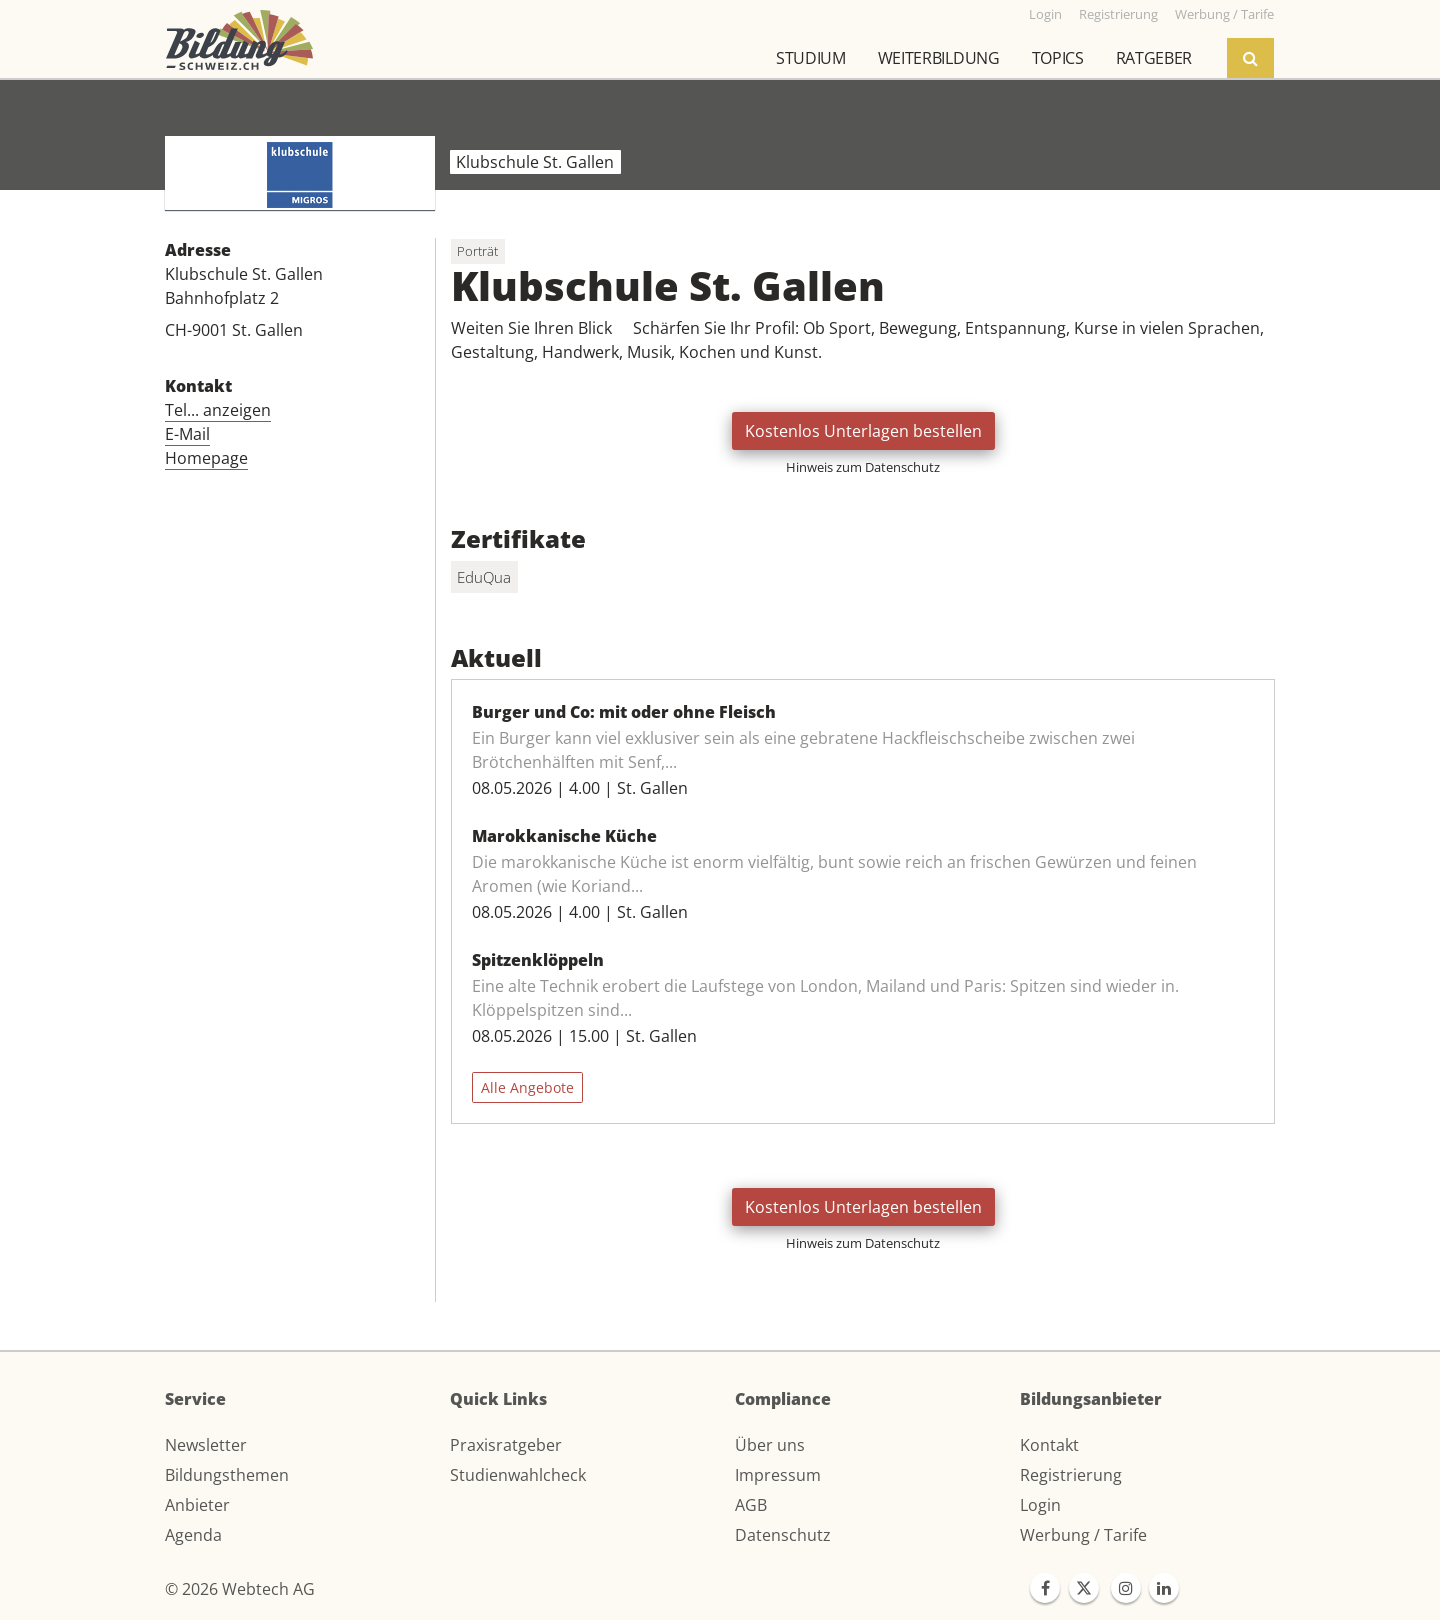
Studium (811, 58)
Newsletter (206, 1445)
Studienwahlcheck (518, 1475)
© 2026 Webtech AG (240, 1589)
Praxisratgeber (506, 1445)
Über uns (770, 1445)
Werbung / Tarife (1083, 1535)
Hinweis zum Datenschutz (863, 467)
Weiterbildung (939, 58)
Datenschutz (783, 1535)
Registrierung (1071, 1475)
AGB (751, 1505)
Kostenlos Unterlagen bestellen (863, 431)
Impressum (778, 1475)
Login (1040, 1505)
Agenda (193, 1535)
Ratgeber (1154, 58)
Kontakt (1049, 1445)
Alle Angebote (527, 1087)
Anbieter (197, 1505)
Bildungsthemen (227, 1475)
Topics (1058, 58)
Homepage (206, 458)
